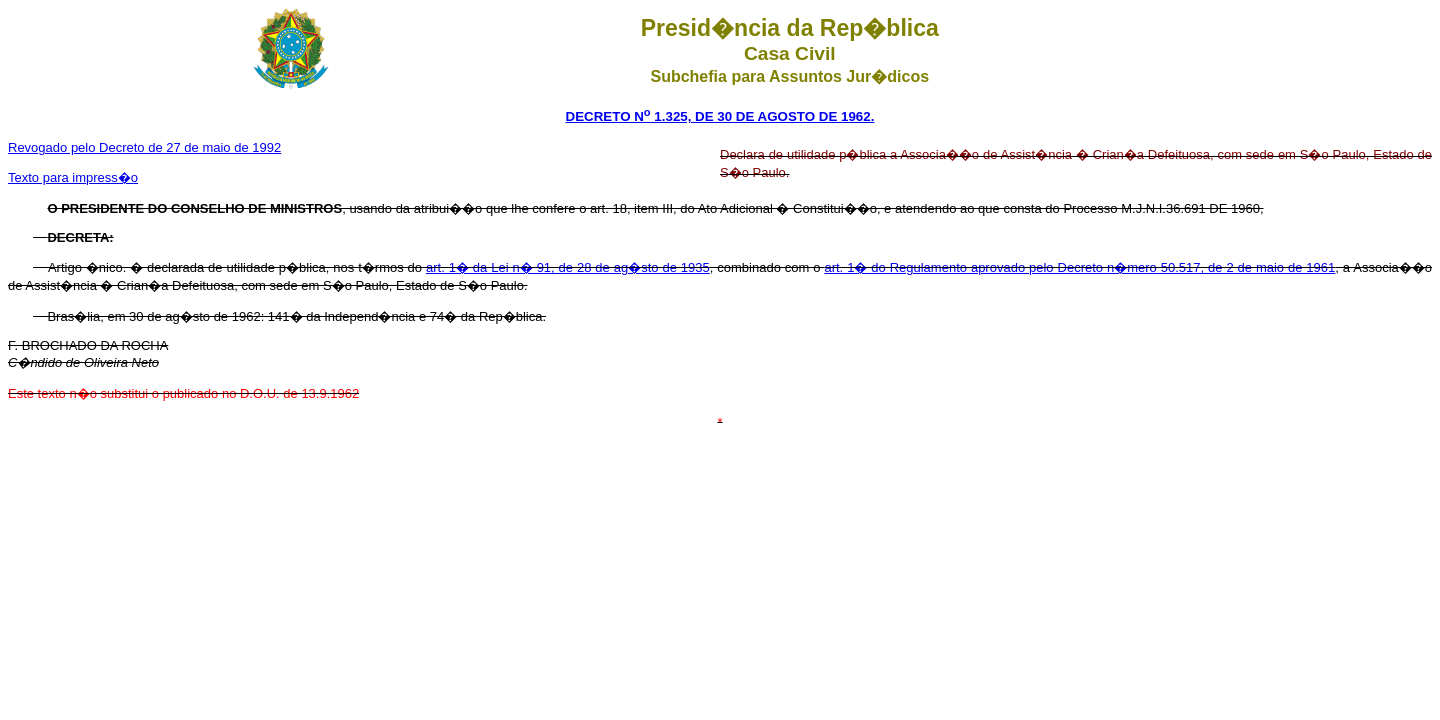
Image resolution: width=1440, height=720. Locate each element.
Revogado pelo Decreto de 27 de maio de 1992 (144, 147)
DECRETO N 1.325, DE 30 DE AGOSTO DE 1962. (720, 116)
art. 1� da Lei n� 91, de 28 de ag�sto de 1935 (568, 267)
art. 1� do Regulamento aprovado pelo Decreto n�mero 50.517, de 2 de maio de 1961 (1079, 267)
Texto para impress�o (73, 177)
